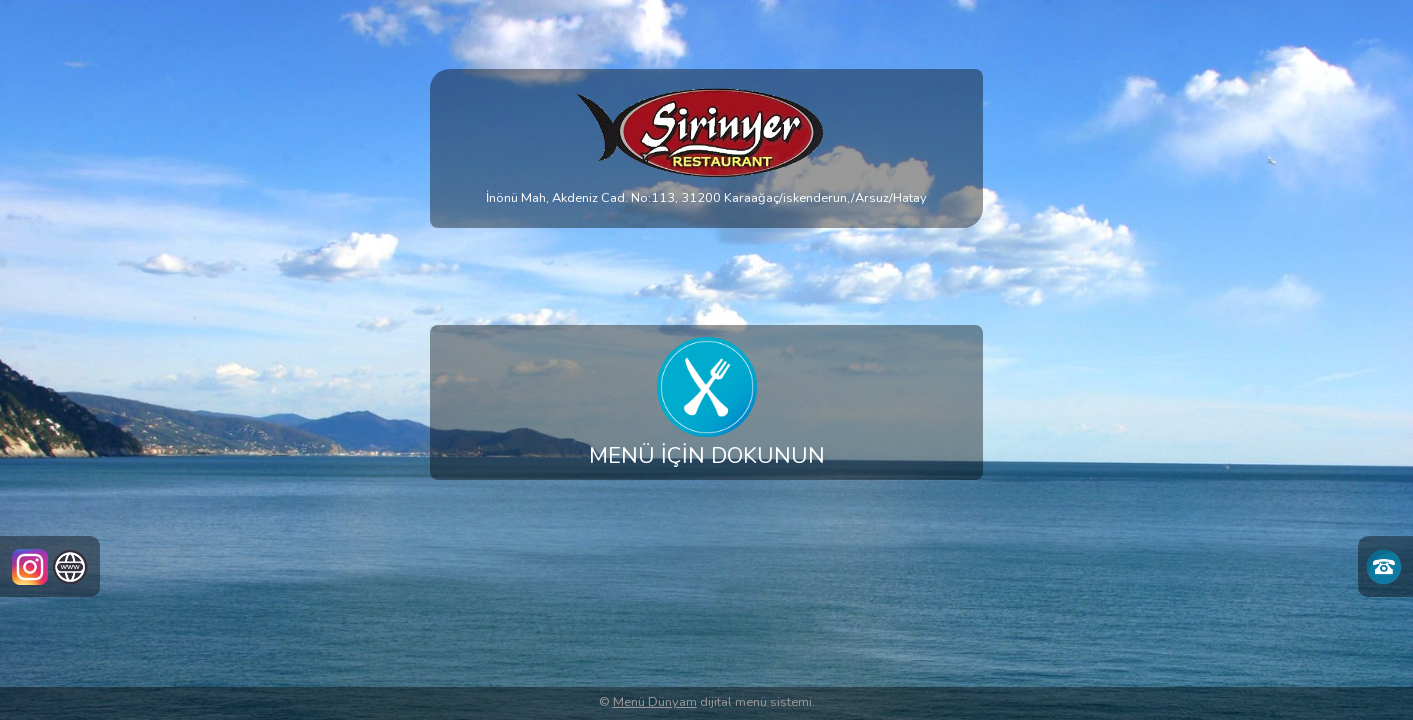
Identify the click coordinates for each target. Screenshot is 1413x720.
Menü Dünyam (655, 702)
